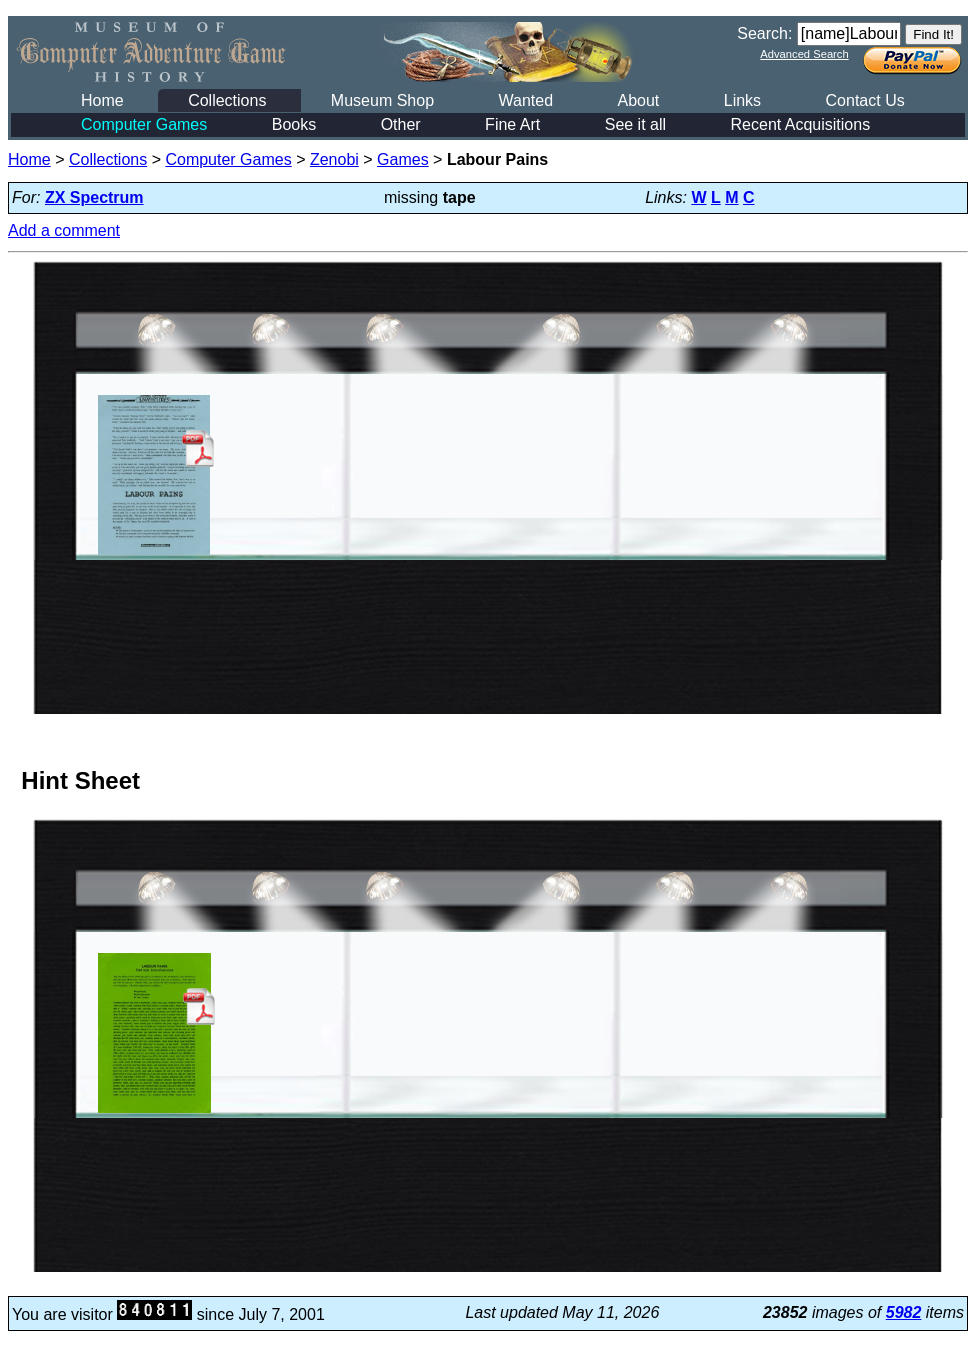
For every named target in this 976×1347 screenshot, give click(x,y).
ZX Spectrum (94, 197)
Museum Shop (382, 100)
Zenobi (334, 159)
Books (294, 124)
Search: (764, 33)
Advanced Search (804, 54)
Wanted (525, 100)
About (638, 100)
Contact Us (865, 100)
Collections (227, 100)
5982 (904, 1312)
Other (401, 124)
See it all (635, 124)
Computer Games (144, 124)
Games (403, 159)
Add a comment (64, 230)
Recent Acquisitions (801, 124)
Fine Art (512, 124)
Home (102, 100)
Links (742, 100)
